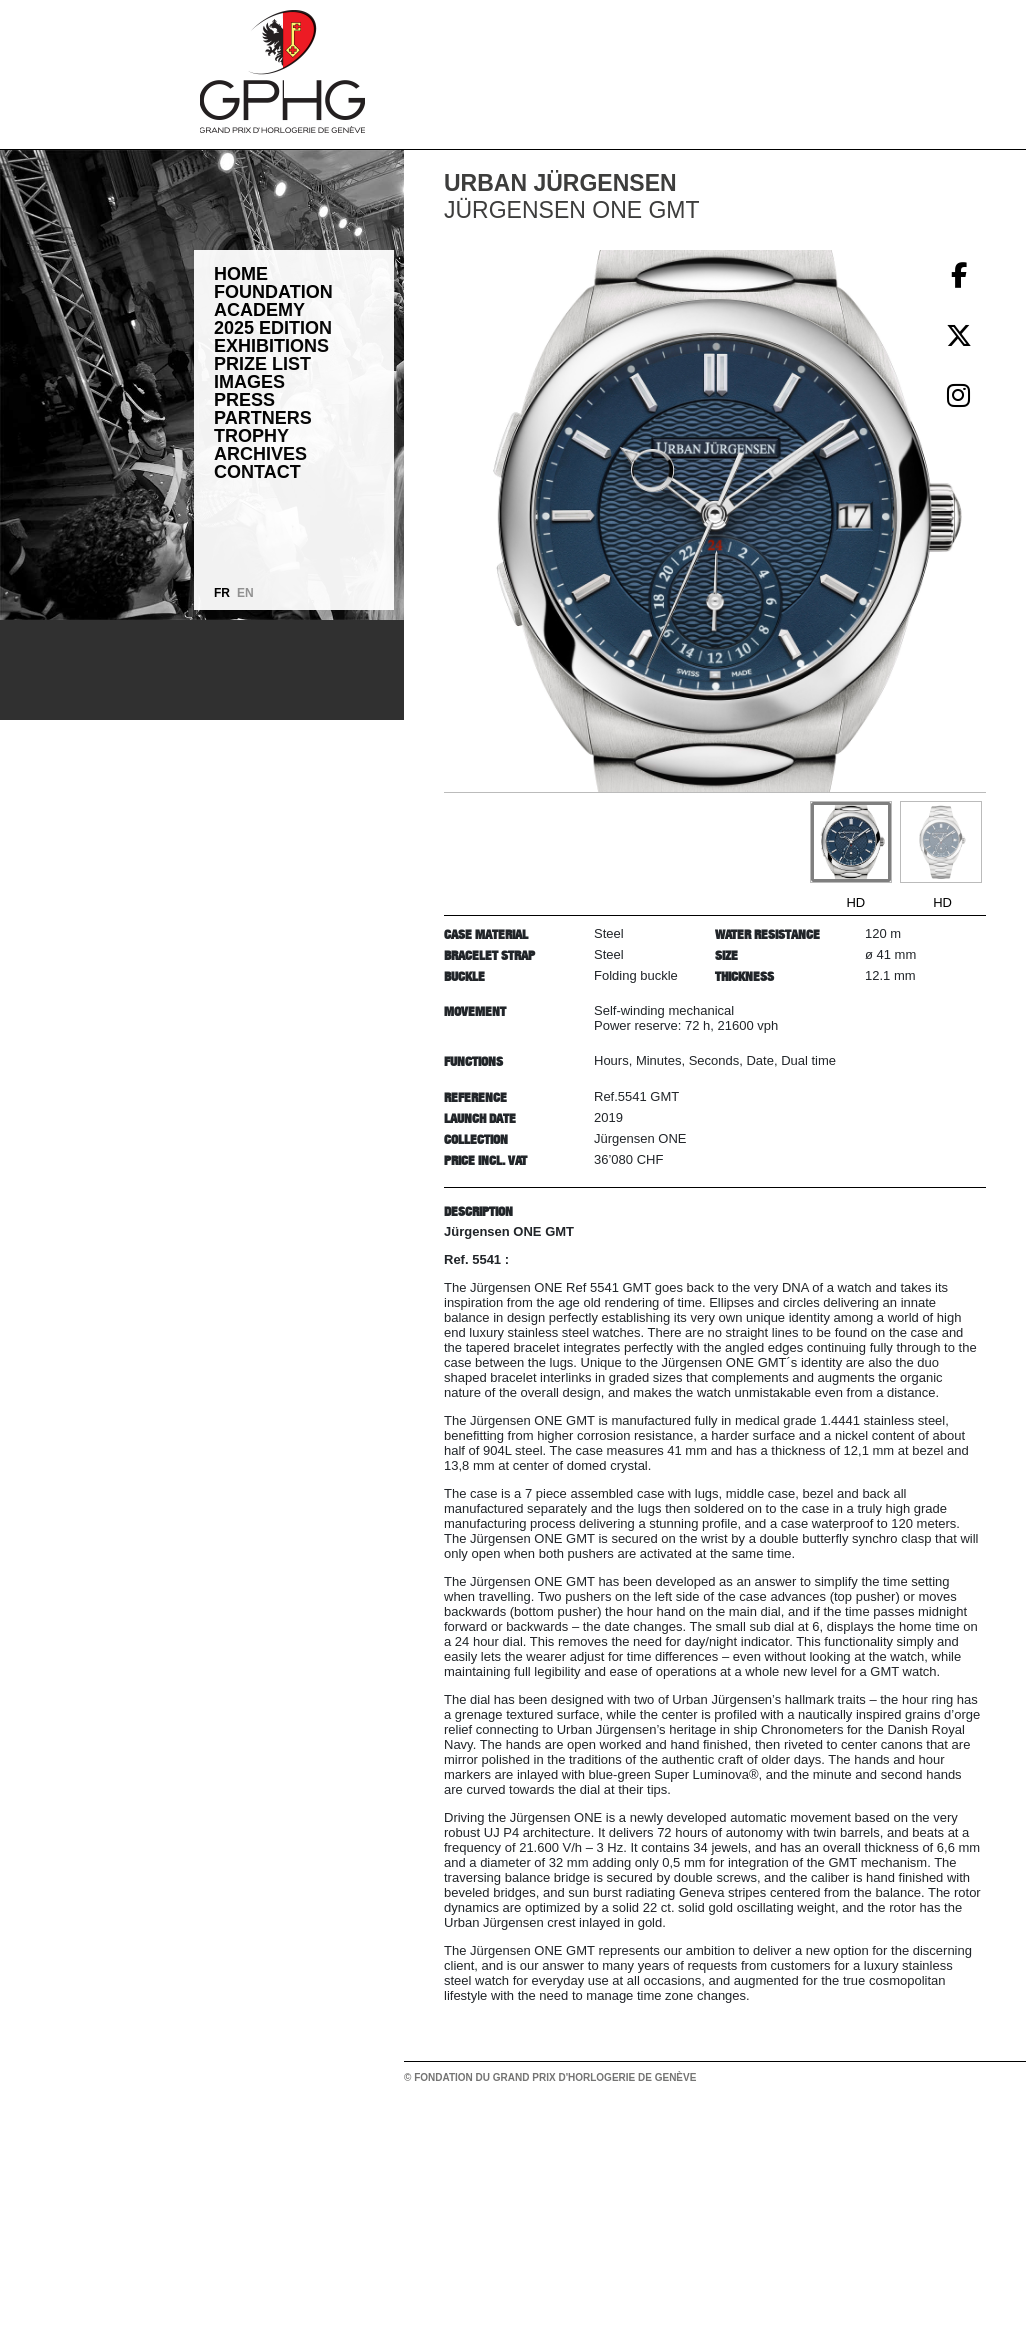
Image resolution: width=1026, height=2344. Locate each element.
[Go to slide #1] (851, 842)
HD (855, 902)
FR (222, 593)
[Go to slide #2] (941, 842)
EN (245, 593)
